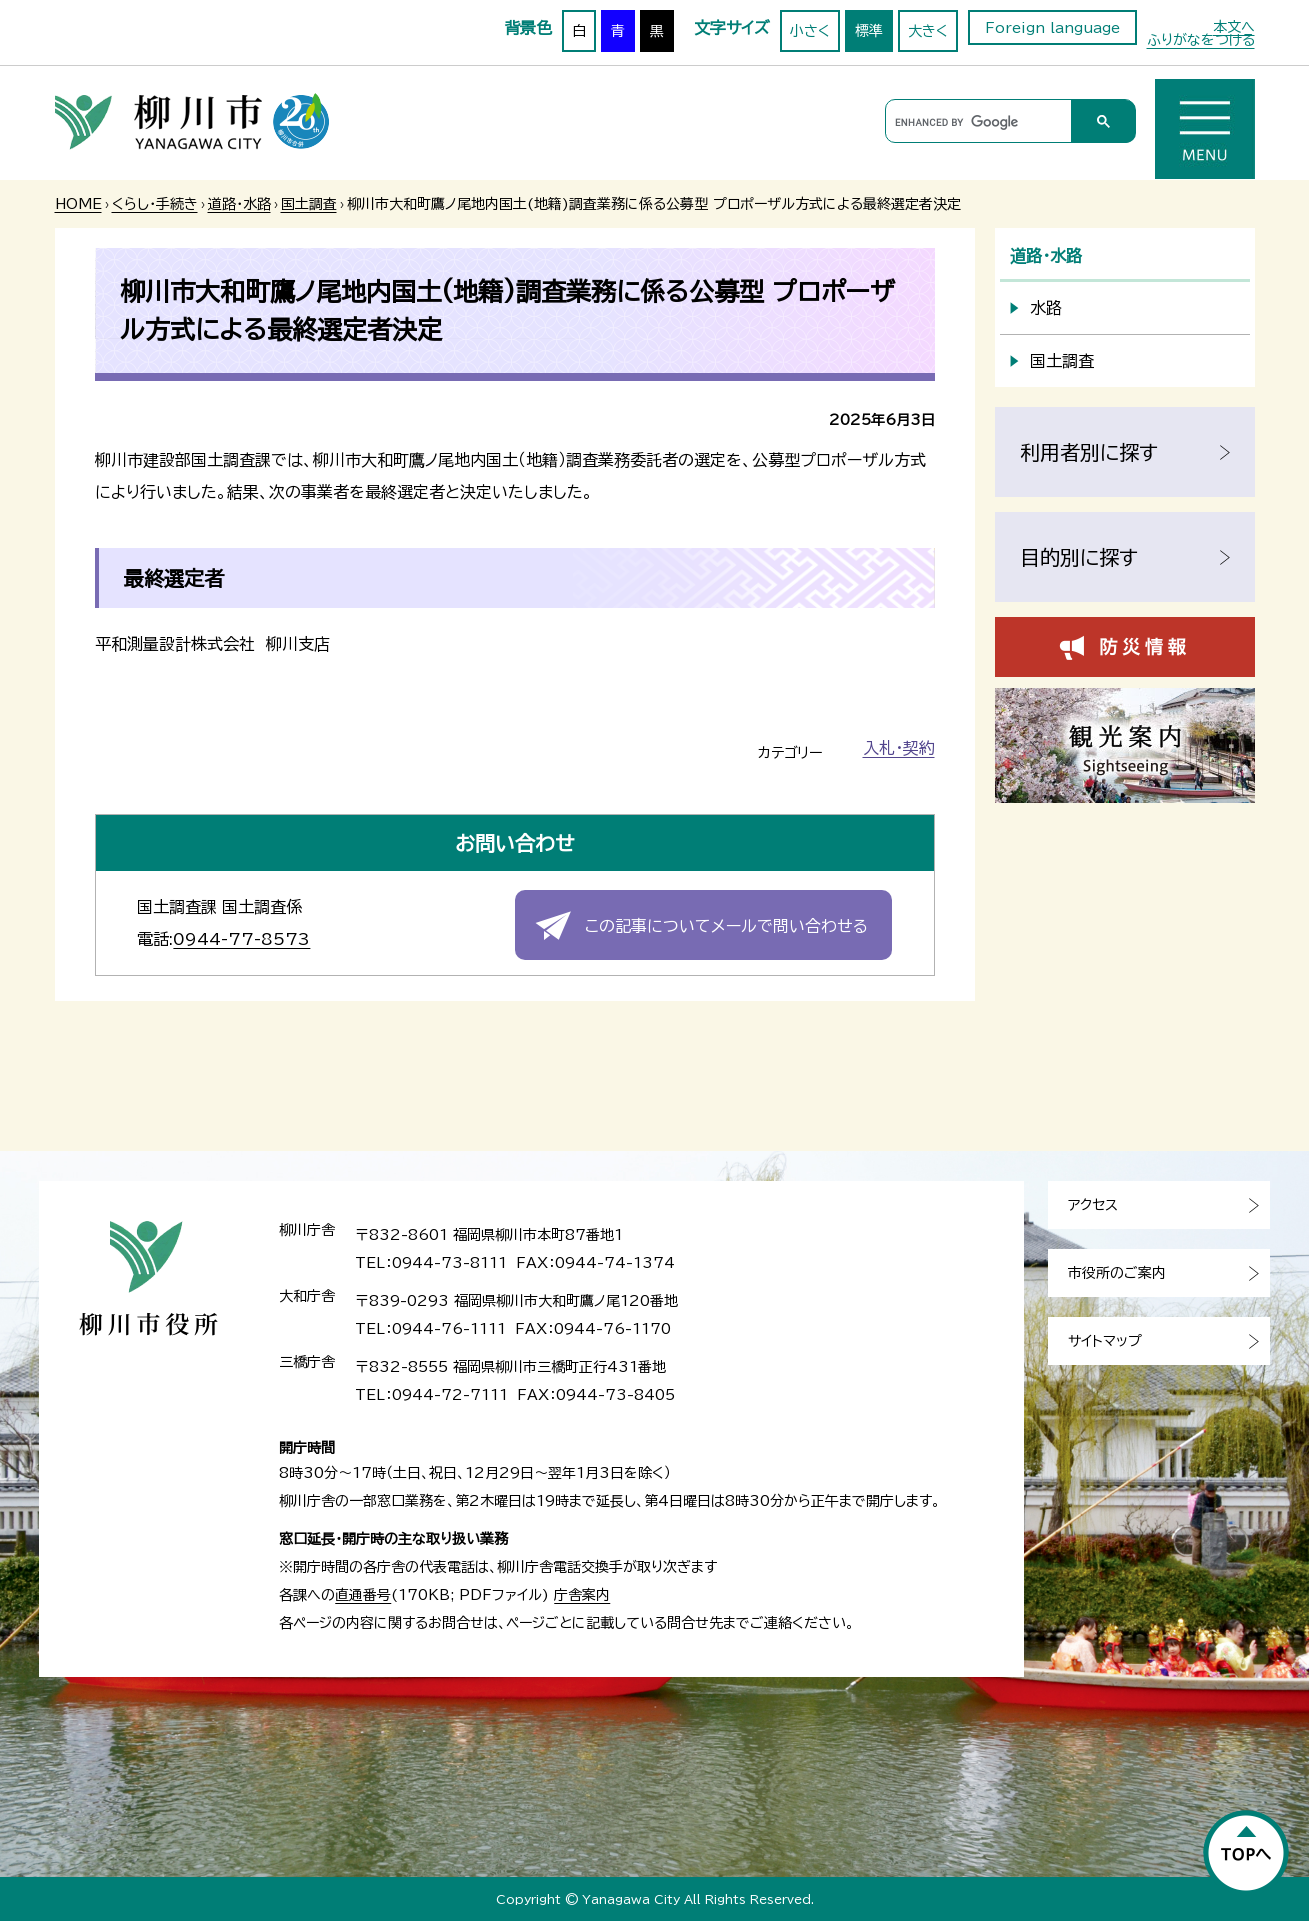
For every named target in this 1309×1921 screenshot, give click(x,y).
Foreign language (1052, 28)
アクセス (1093, 1205)
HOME (78, 204)
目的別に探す (1079, 557)
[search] (975, 122)
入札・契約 (899, 748)
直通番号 (363, 1595)
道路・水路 (239, 204)
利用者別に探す (1089, 452)
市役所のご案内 (1117, 1273)
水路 (1046, 308)
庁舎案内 (582, 1595)
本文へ (1234, 27)
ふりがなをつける (1201, 40)
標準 (869, 31)
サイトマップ (1105, 1341)
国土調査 (309, 204)
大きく (928, 31)
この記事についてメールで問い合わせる (726, 926)
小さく (810, 31)
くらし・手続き (155, 204)
